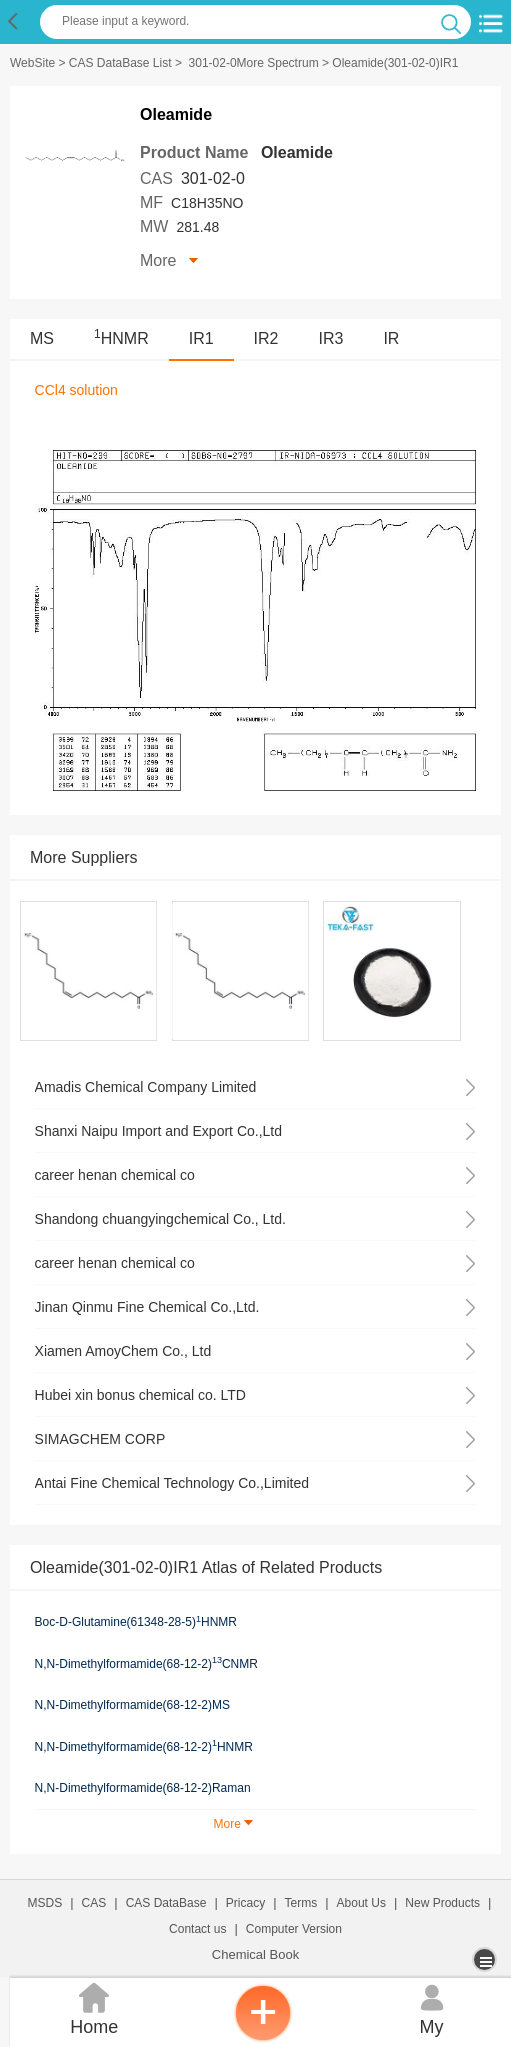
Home (94, 2007)
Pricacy (245, 1903)
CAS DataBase (166, 1903)
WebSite (32, 63)
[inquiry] (263, 2037)
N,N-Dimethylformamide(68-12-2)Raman (143, 1788)
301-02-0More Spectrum (254, 63)
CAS (94, 1903)
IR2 (266, 338)
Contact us (197, 1929)
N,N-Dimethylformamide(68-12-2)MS (132, 1705)
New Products (442, 1903)
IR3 (331, 338)
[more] (486, 1959)
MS (42, 338)
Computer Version (294, 1929)
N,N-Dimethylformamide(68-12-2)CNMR (146, 1663)
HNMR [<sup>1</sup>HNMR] (121, 338)
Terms (301, 1903)
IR (391, 338)
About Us (361, 1903)
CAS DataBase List (120, 63)
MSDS (45, 1903)
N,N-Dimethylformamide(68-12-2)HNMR (144, 1746)
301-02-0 (213, 178)
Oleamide (297, 152)
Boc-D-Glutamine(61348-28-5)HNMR (136, 1622)
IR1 (201, 338)
